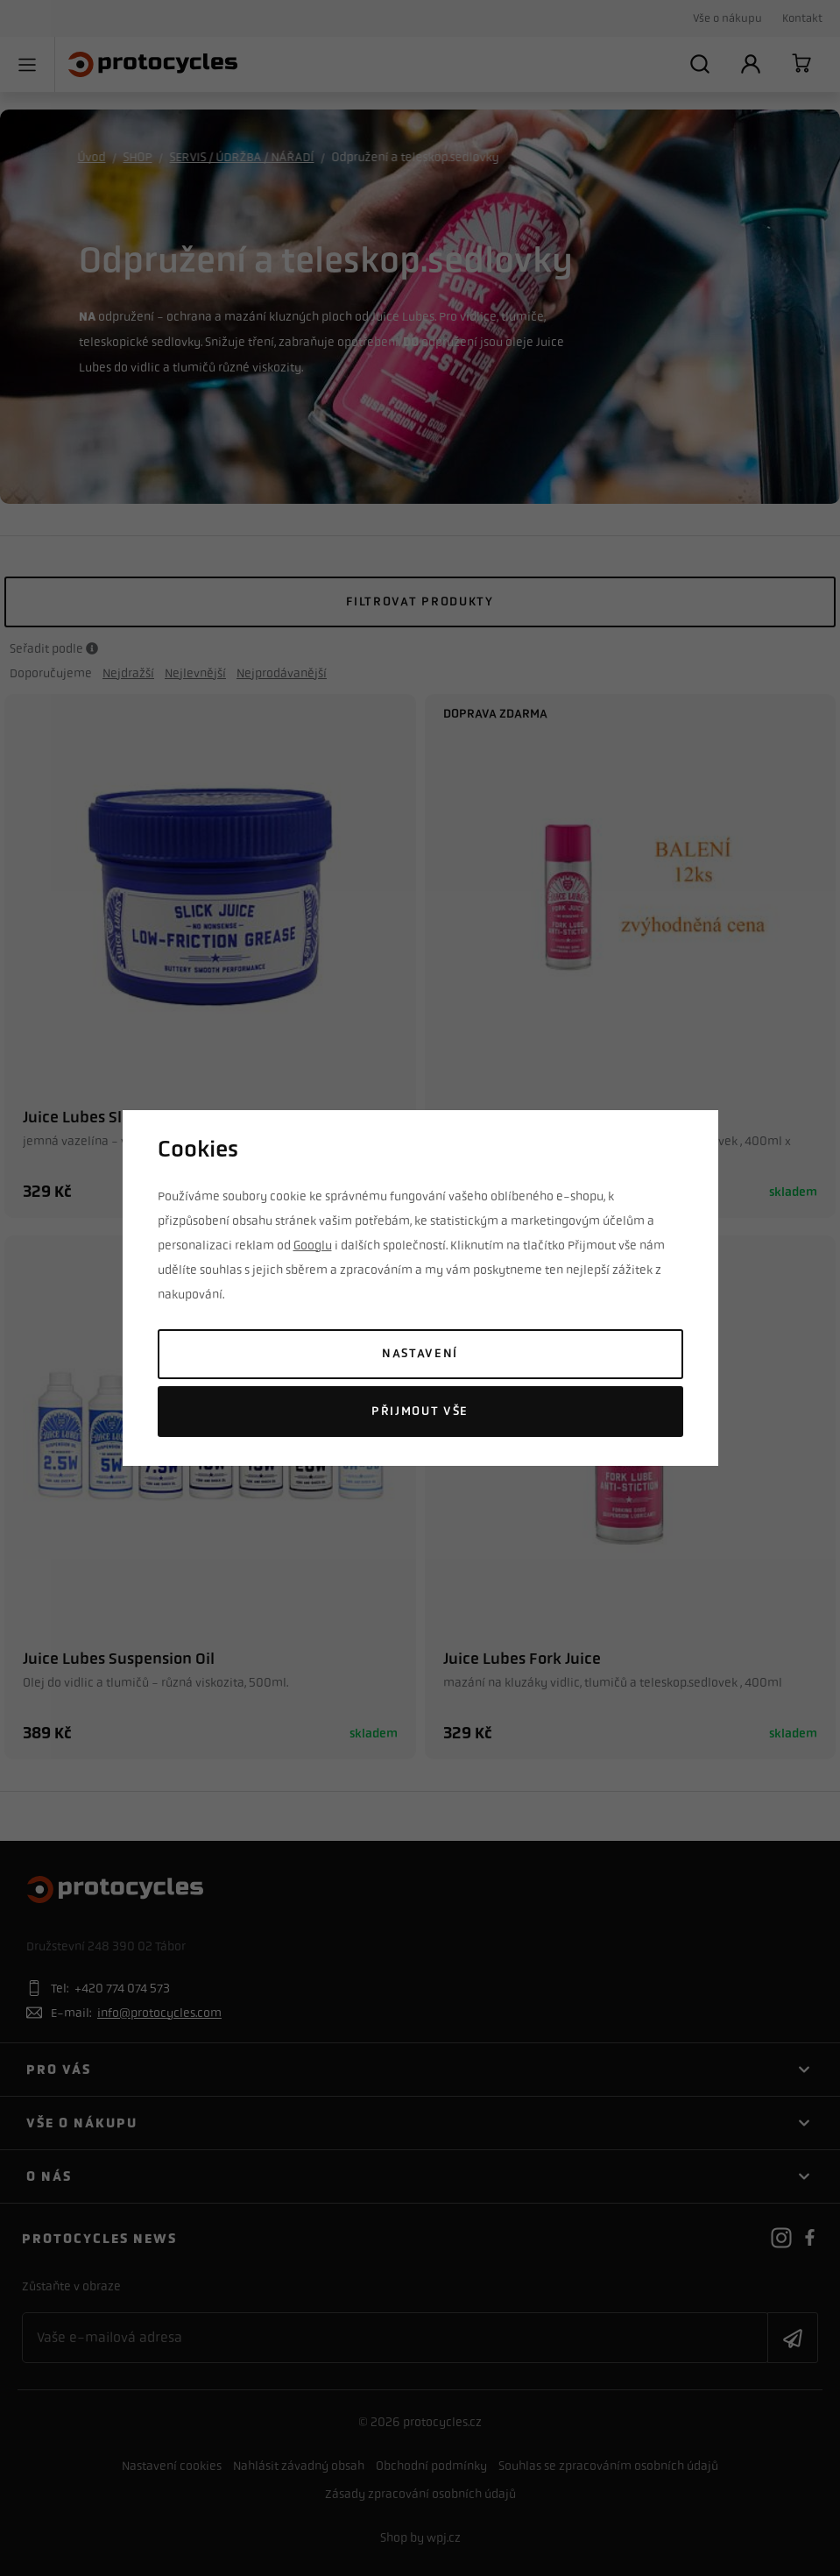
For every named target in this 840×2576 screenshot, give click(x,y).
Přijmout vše (420, 1411)
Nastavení (420, 1353)
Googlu (312, 1245)
